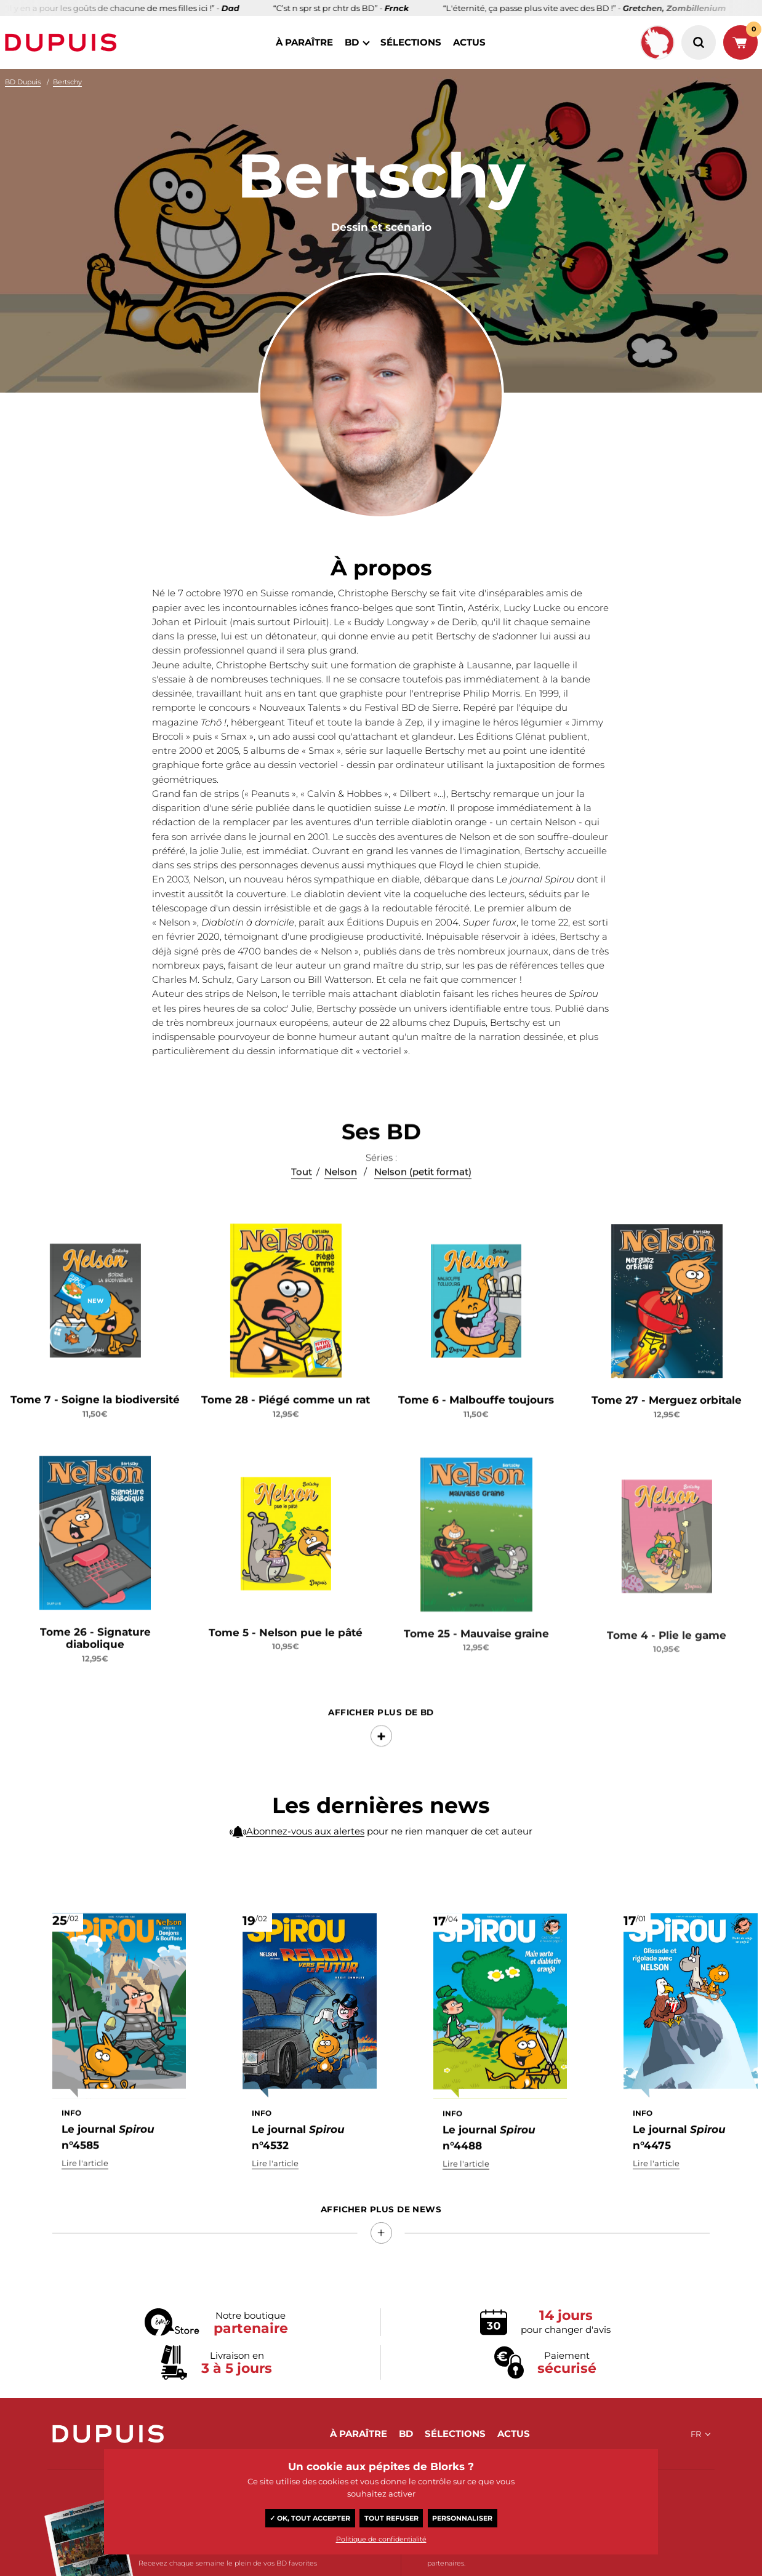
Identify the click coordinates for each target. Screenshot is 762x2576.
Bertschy (67, 82)
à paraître (304, 42)
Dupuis (63, 42)
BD (352, 42)
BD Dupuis (23, 82)
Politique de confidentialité (381, 2539)
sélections (410, 42)
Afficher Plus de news (381, 2209)
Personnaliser (462, 2518)
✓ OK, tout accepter (310, 2518)
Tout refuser (391, 2518)
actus (469, 42)
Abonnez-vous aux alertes (305, 1849)
